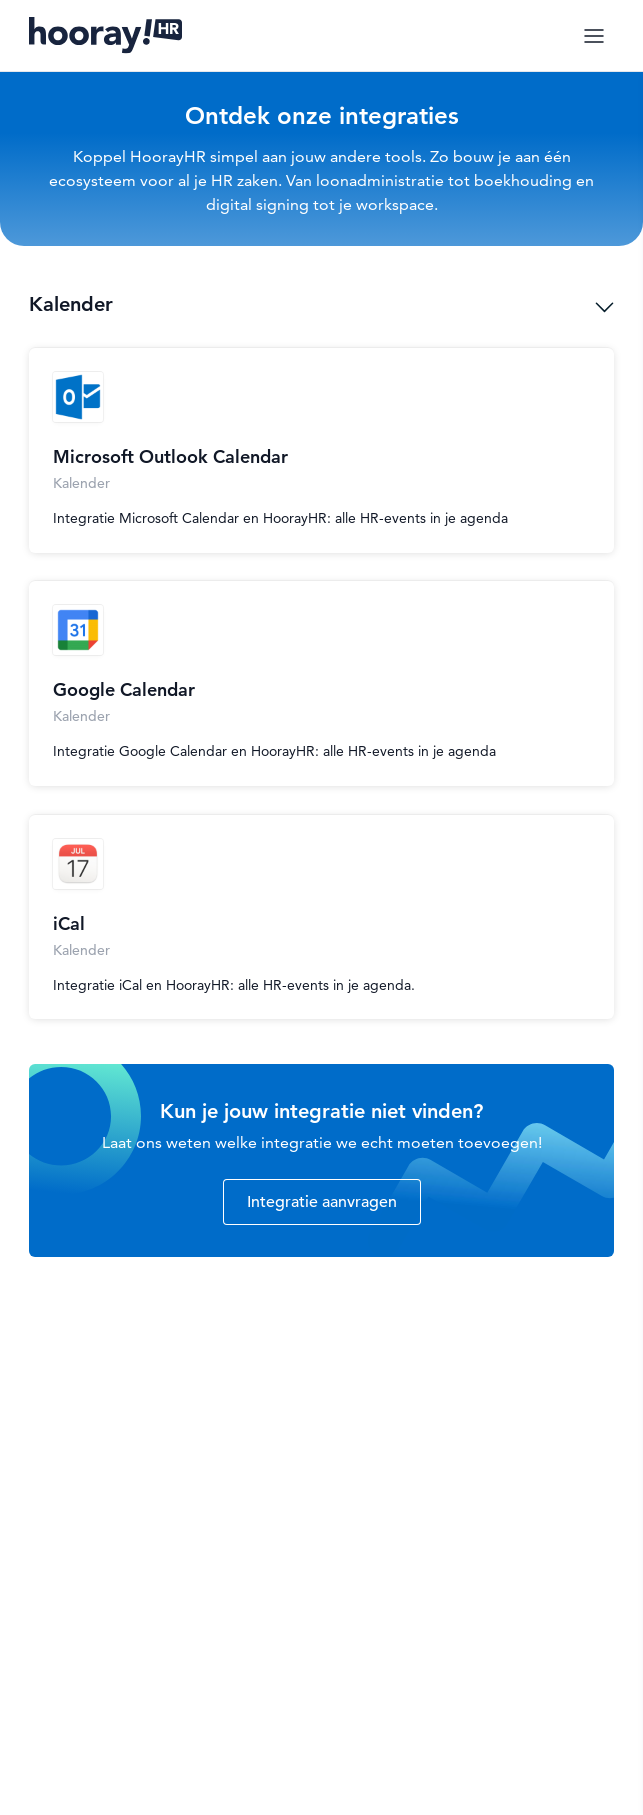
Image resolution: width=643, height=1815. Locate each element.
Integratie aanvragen (322, 1202)
